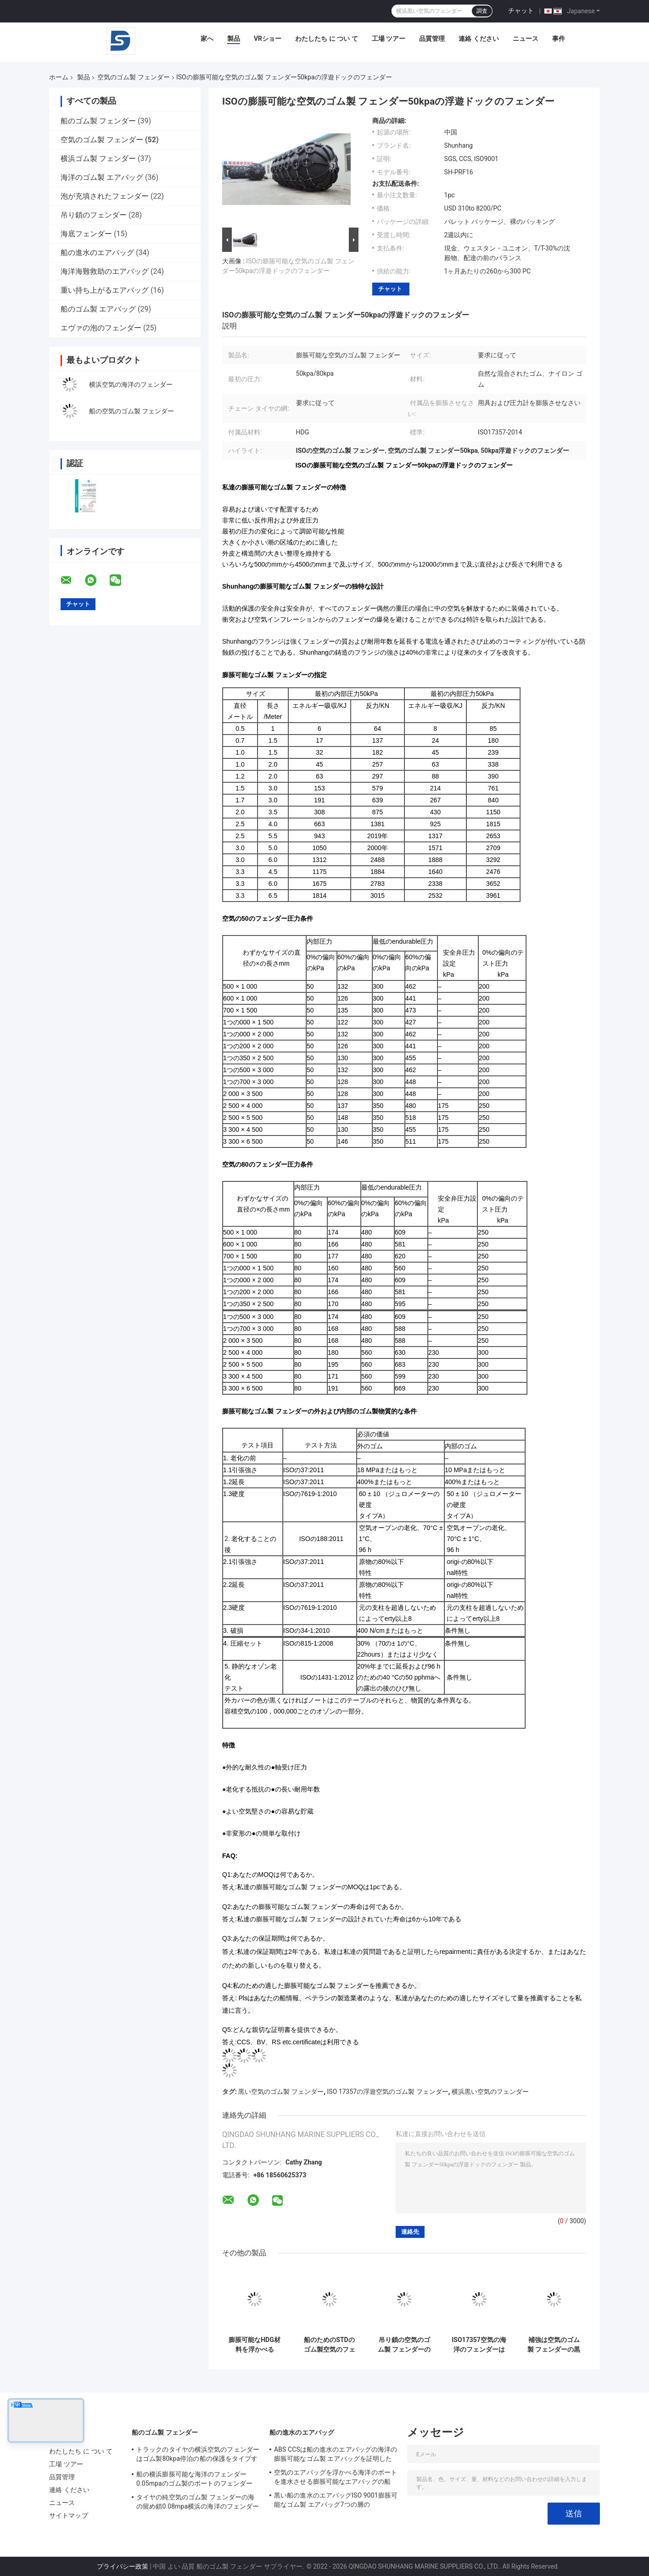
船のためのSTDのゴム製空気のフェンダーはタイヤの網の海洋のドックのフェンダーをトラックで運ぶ (329, 2344)
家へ (207, 38)
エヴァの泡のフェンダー (101, 327)
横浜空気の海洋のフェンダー (131, 384)
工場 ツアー (388, 38)
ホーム (58, 77)
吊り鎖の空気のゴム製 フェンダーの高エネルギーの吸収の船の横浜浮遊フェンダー (404, 2344)
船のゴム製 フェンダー (98, 121)
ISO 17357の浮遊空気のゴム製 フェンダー (387, 2091)
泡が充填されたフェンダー (105, 196)
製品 (233, 38)
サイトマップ (68, 2515)
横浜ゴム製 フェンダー (98, 158)
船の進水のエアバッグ (97, 252)
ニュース (525, 38)
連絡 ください (478, 38)
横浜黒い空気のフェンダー (490, 2091)
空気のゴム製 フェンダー (133, 77)
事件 (558, 38)
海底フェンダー (86, 233)
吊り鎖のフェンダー (94, 215)
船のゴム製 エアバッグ (98, 309)
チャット (521, 10)
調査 (481, 11)
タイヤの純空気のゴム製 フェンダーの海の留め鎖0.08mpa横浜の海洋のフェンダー (197, 2501)
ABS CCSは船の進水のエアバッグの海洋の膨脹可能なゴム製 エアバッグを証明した (335, 2454)
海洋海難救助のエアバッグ (105, 271)
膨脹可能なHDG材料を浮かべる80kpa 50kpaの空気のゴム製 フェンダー (254, 2344)
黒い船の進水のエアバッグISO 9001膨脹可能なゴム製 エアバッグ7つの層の (335, 2500)
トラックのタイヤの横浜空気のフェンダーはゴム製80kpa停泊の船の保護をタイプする (197, 2455)
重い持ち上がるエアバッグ (105, 290)
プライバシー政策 (122, 2566)
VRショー (267, 38)
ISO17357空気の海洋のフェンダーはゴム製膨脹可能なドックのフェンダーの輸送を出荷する (479, 2344)
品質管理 (432, 38)
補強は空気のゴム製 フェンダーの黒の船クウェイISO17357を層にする (553, 2344)
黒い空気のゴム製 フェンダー (280, 2091)
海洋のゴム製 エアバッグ (102, 177)
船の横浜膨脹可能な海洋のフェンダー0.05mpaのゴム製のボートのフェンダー (194, 2478)
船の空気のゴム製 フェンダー (131, 411)
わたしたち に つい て (326, 38)
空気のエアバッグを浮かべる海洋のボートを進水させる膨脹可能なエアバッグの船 (335, 2477)
